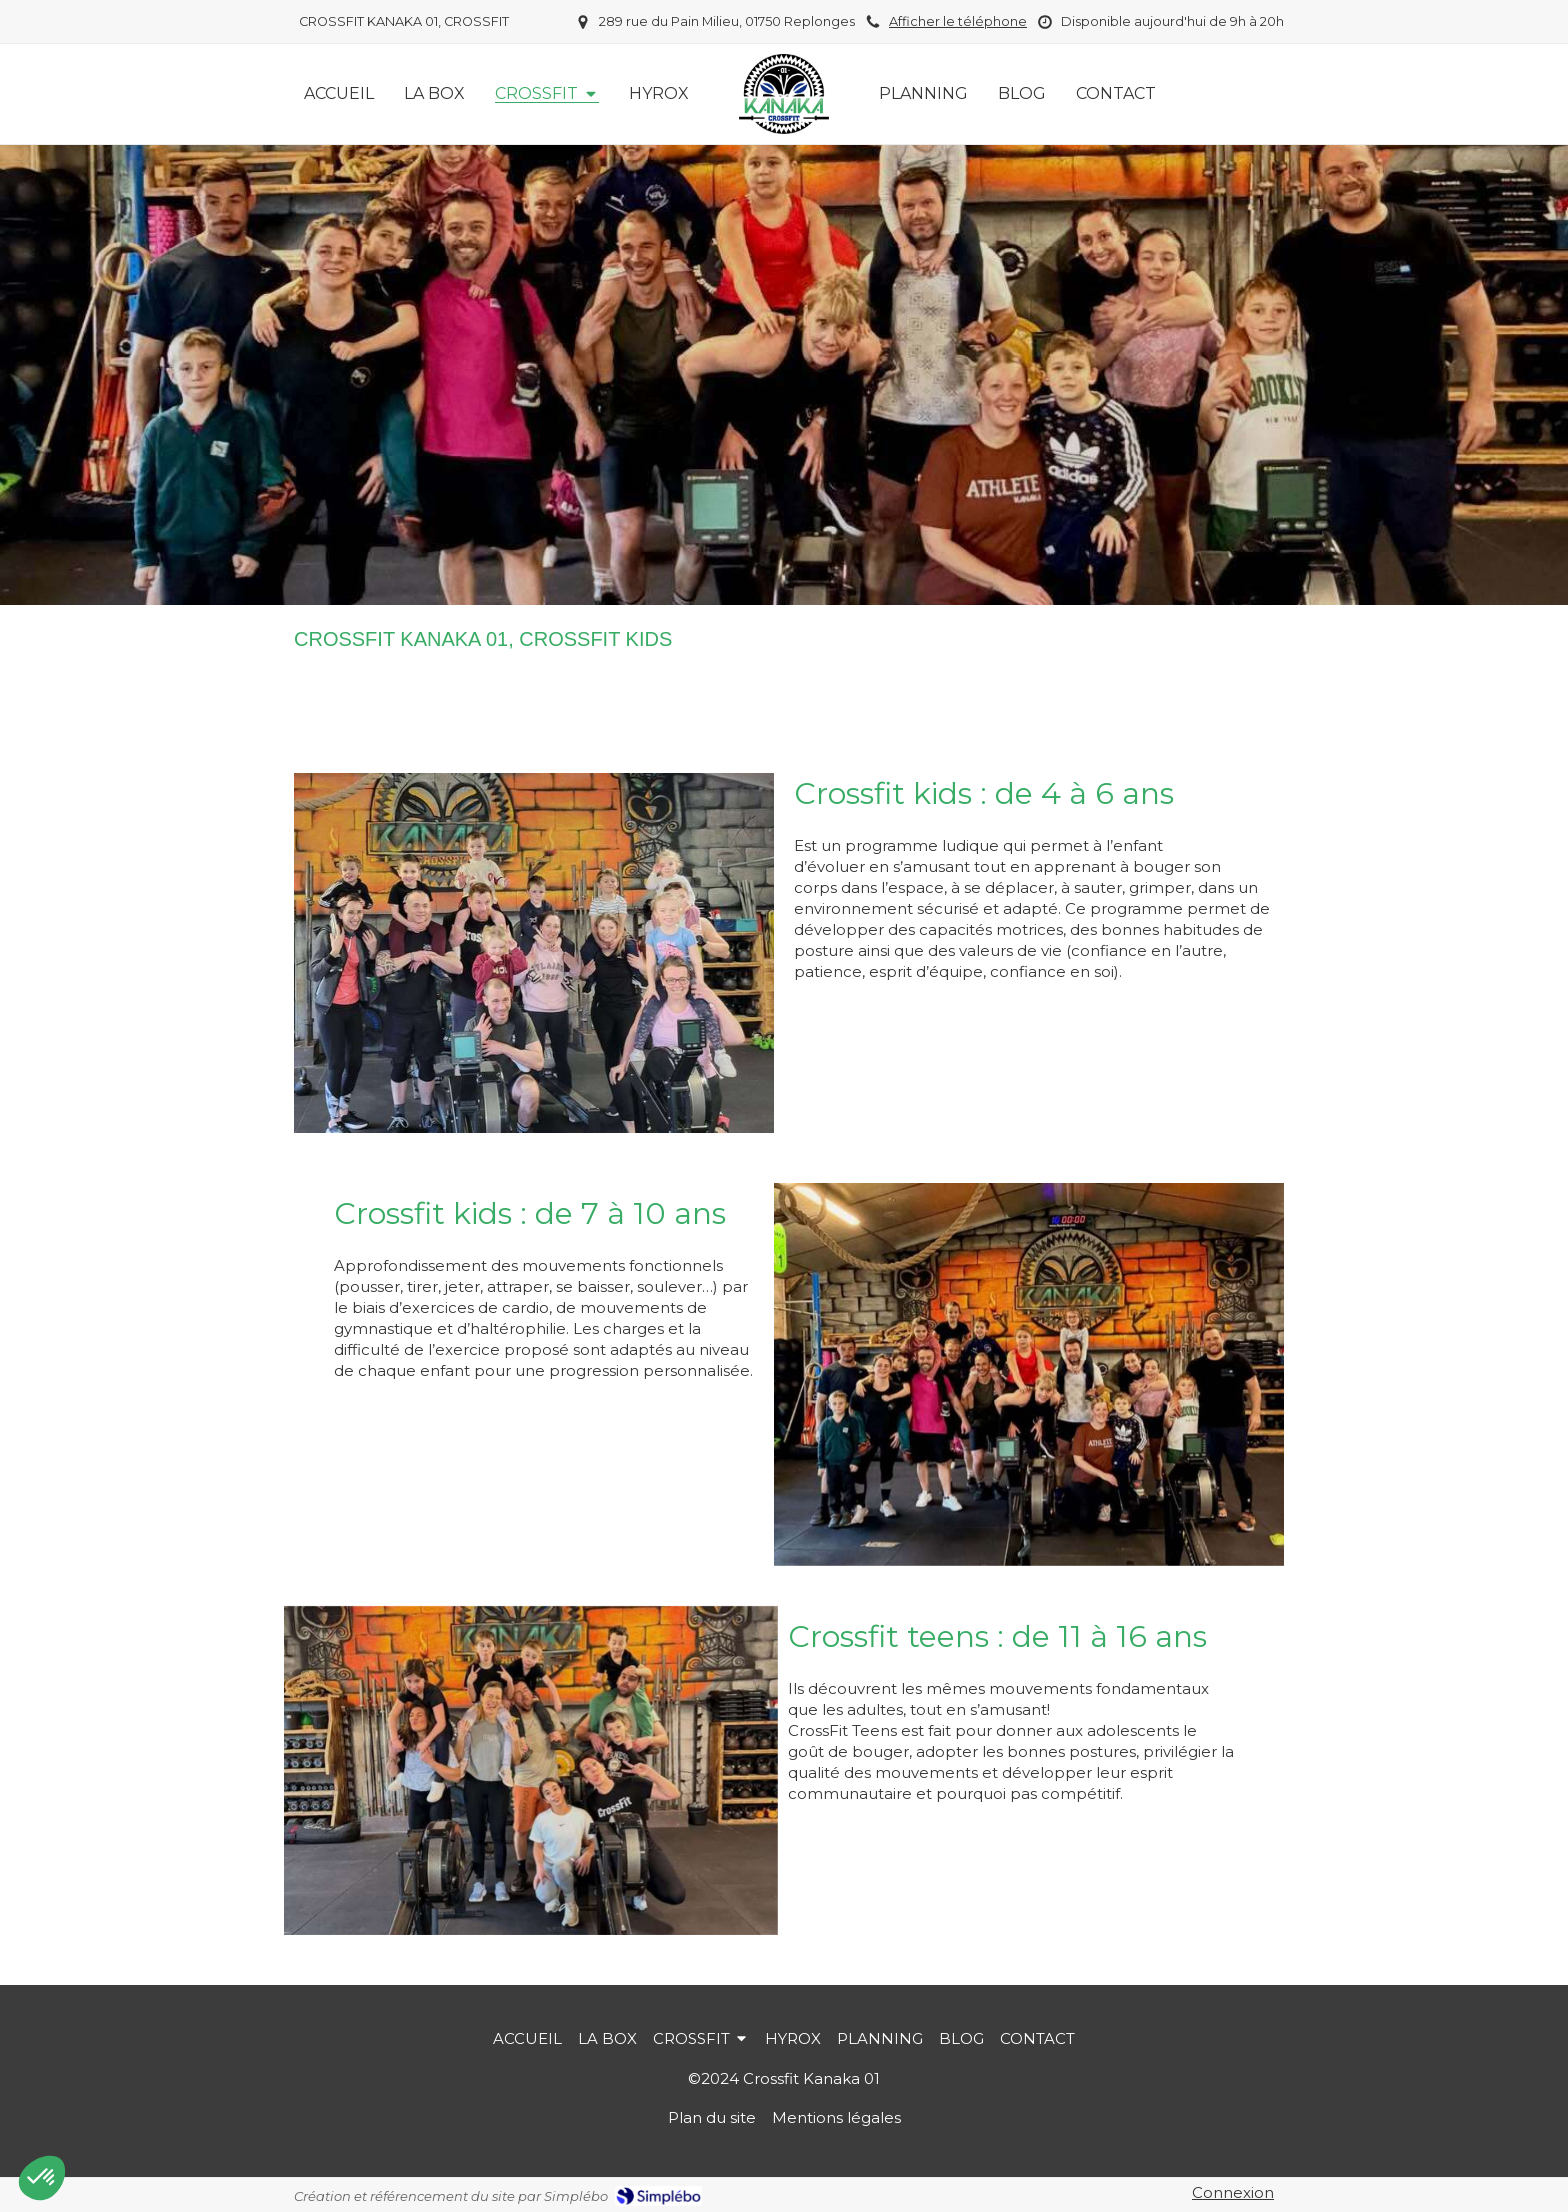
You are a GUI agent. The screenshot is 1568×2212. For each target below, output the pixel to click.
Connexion (1233, 2192)
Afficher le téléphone (958, 21)
